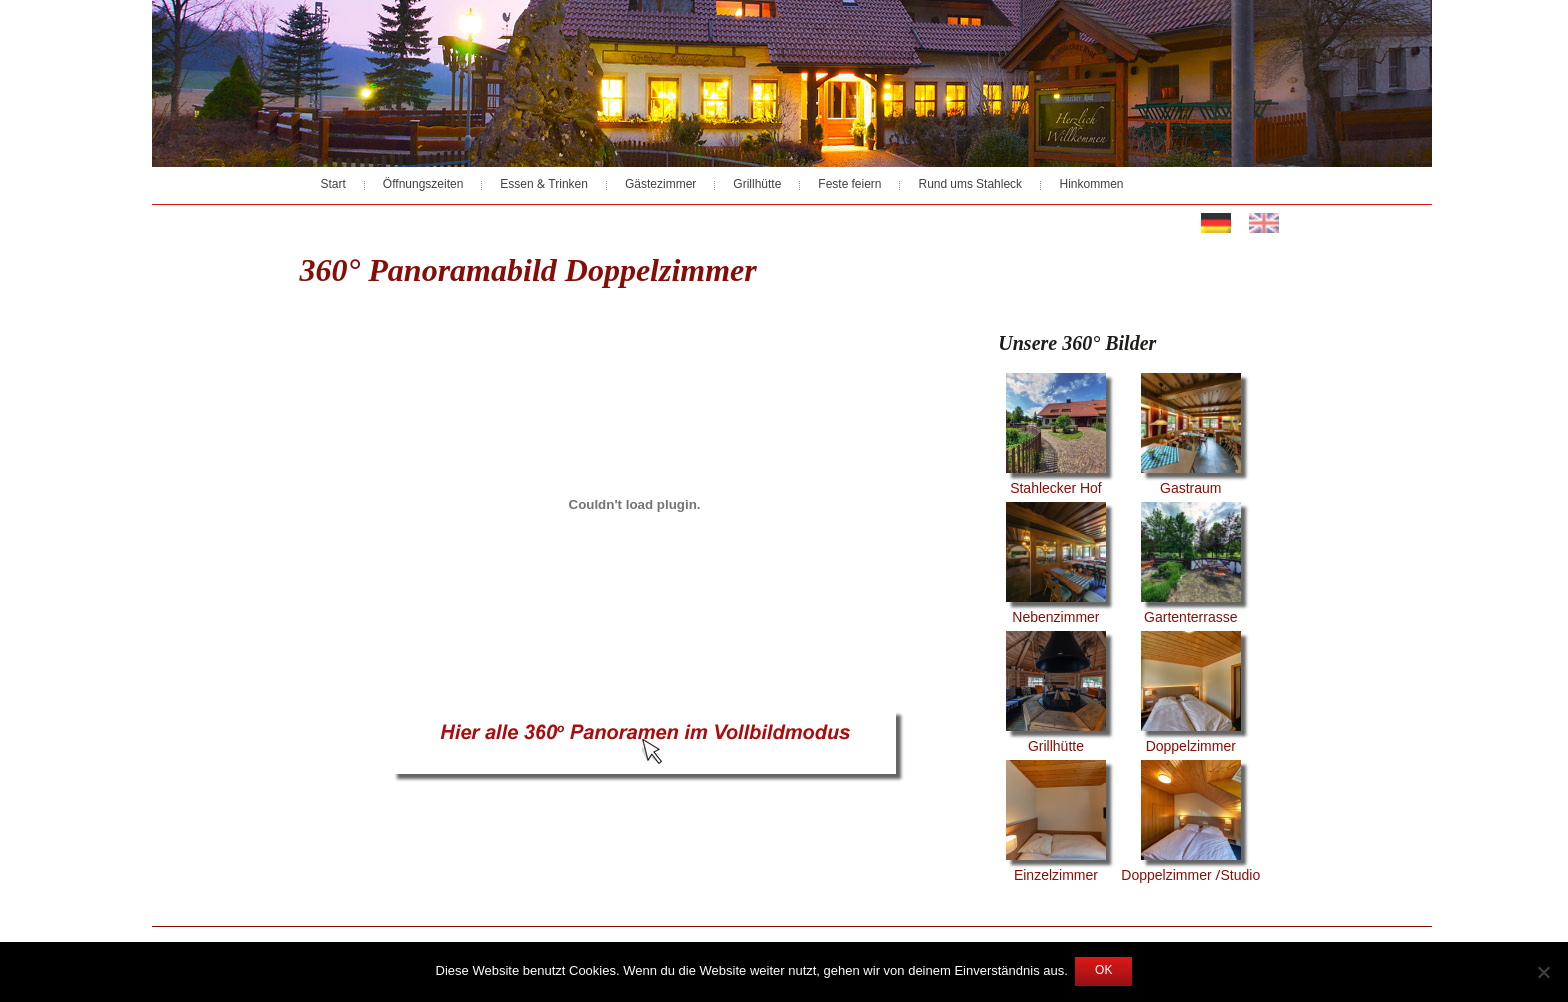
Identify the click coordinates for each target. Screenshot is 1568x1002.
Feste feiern (849, 185)
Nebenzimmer (1056, 566)
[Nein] (1543, 972)
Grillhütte (757, 185)
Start (333, 185)
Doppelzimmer (1191, 695)
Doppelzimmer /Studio (1190, 824)
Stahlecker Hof (1056, 437)
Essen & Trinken (544, 185)
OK (1103, 971)
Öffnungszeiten (423, 185)
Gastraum (1191, 437)
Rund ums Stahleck (970, 185)
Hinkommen (1091, 185)
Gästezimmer (660, 185)
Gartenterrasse (1191, 566)
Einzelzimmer (1056, 824)
